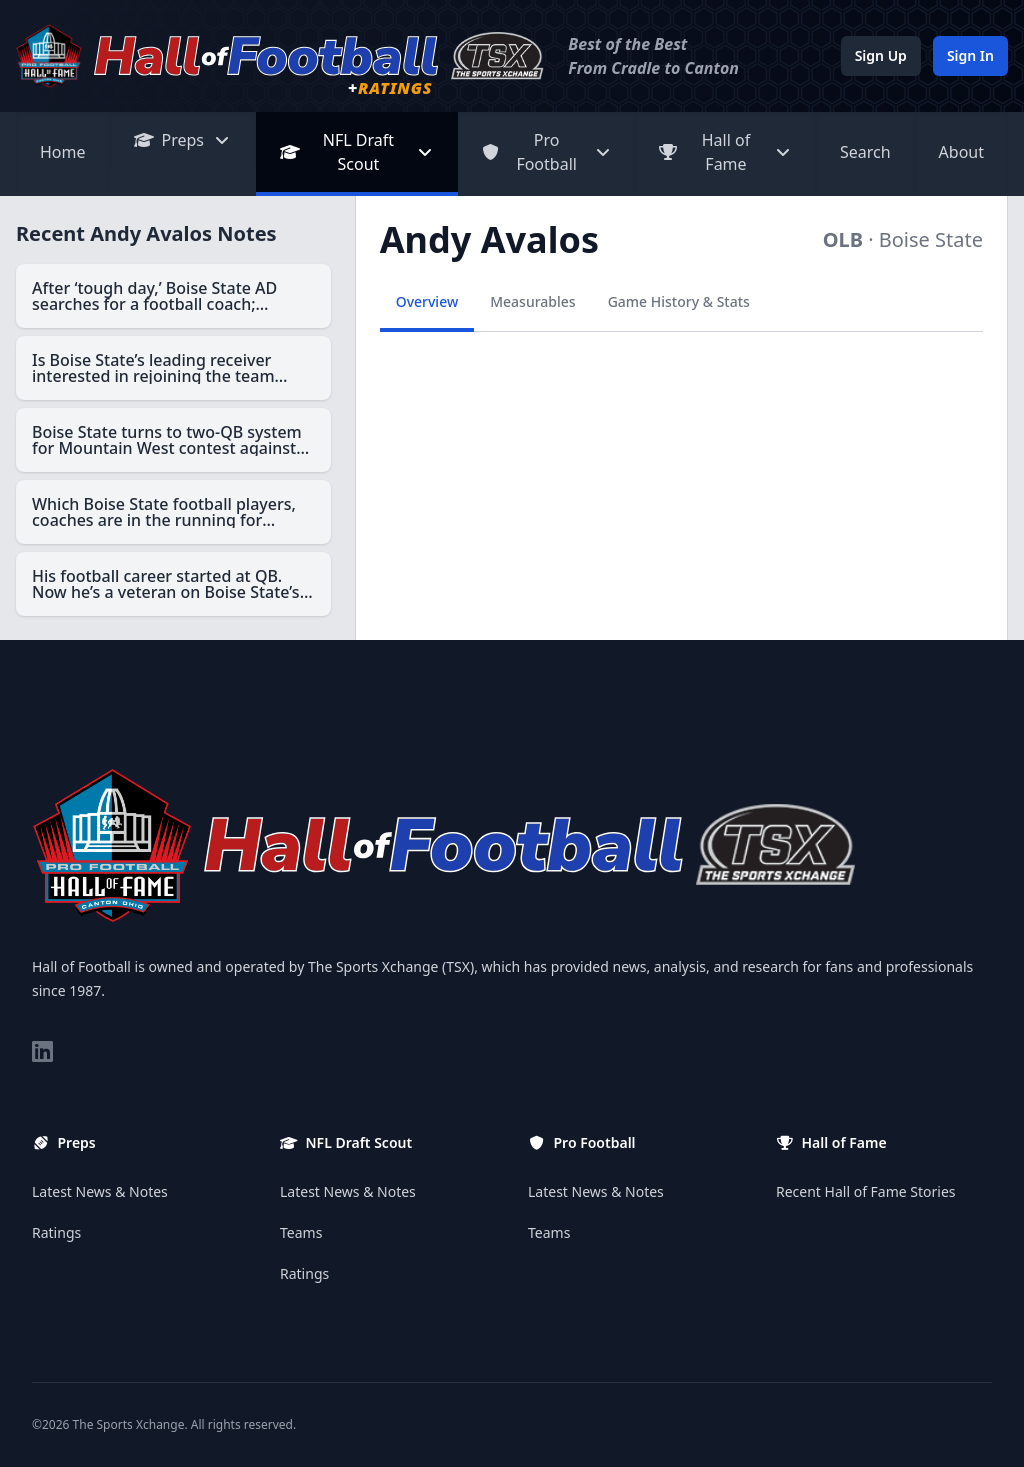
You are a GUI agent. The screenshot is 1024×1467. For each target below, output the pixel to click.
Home (63, 152)
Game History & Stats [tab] (679, 301)
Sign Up (881, 55)
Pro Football (546, 152)
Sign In (970, 55)
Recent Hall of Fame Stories (866, 1191)
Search (865, 152)
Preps (183, 140)
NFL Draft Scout (357, 152)
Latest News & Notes (100, 1191)
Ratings (56, 1232)
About (961, 152)
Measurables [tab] (532, 301)
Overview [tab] (427, 301)
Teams (301, 1232)
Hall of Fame (725, 152)
